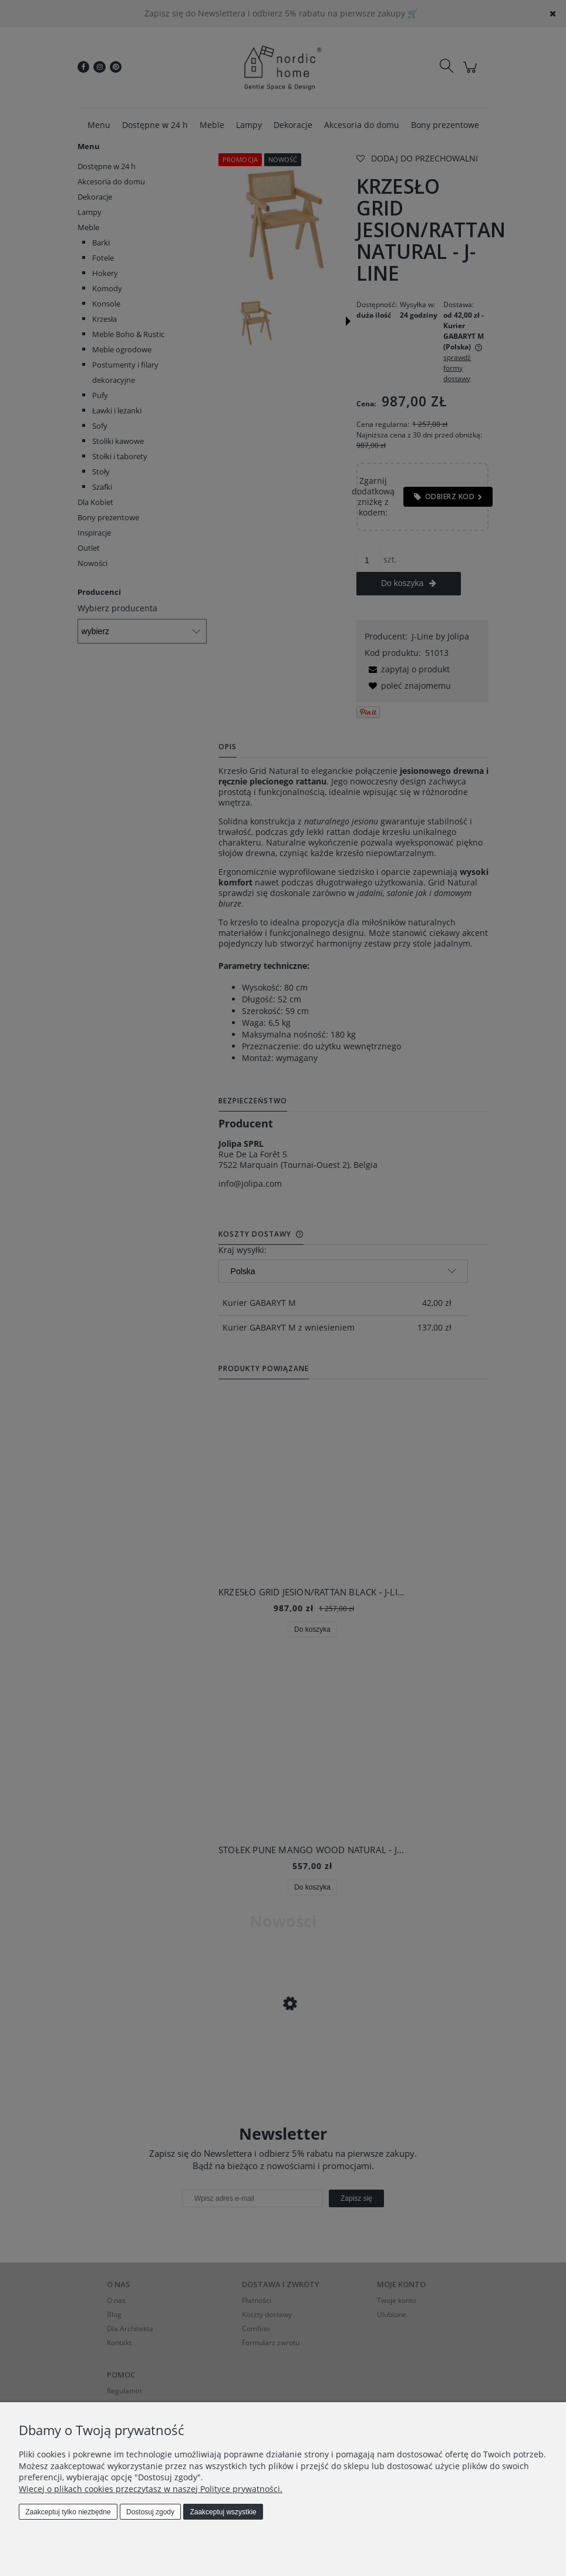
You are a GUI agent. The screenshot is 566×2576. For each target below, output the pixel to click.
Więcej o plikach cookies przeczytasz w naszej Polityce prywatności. (150, 2488)
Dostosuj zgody (150, 2512)
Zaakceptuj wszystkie (223, 2512)
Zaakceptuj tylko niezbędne (67, 2512)
